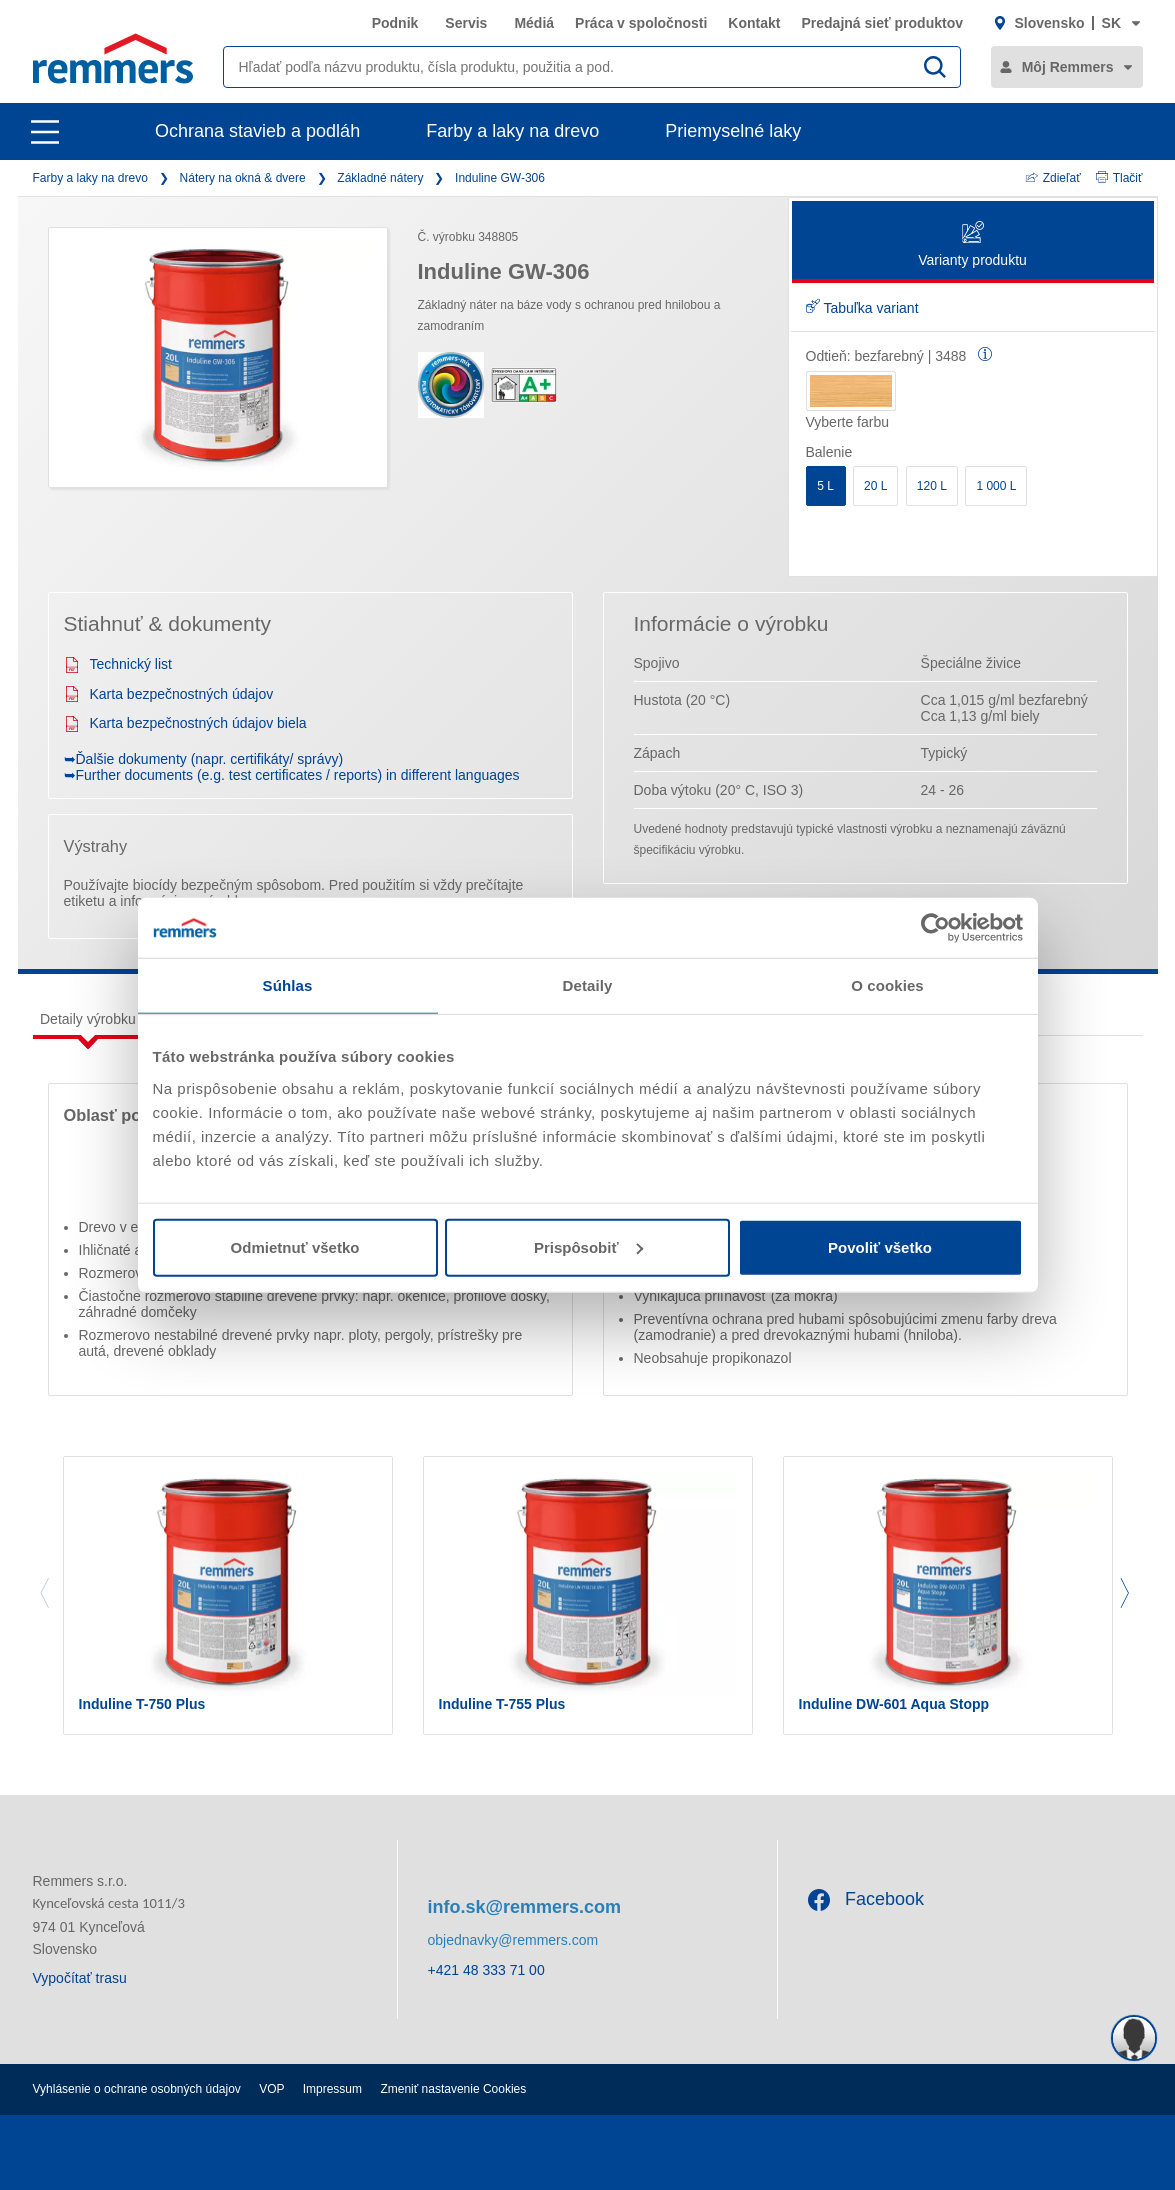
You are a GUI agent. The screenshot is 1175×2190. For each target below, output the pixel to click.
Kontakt (754, 23)
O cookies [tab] (887, 985)
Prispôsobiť (588, 1246)
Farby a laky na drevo (512, 131)
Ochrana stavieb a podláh (257, 131)
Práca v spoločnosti (641, 23)
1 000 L (996, 486)
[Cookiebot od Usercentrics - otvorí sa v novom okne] (935, 928)
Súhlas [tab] (288, 985)
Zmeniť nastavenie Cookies (453, 2089)
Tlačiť (1119, 178)
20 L (875, 486)
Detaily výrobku (88, 1019)
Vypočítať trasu (80, 1978)
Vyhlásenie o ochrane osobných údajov (137, 2089)
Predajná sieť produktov (882, 23)
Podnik (395, 23)
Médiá (534, 23)
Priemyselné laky (733, 131)
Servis (466, 23)
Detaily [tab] (588, 985)
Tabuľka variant (862, 308)
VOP (271, 2089)
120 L (932, 486)
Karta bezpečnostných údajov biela (185, 723)
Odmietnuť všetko (295, 1246)
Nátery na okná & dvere (243, 178)
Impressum (332, 2089)
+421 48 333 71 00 (486, 1970)
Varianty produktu (972, 245)
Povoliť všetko (880, 1246)
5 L (825, 486)
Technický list (118, 664)
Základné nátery (380, 178)
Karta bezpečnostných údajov (169, 694)
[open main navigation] (45, 132)
